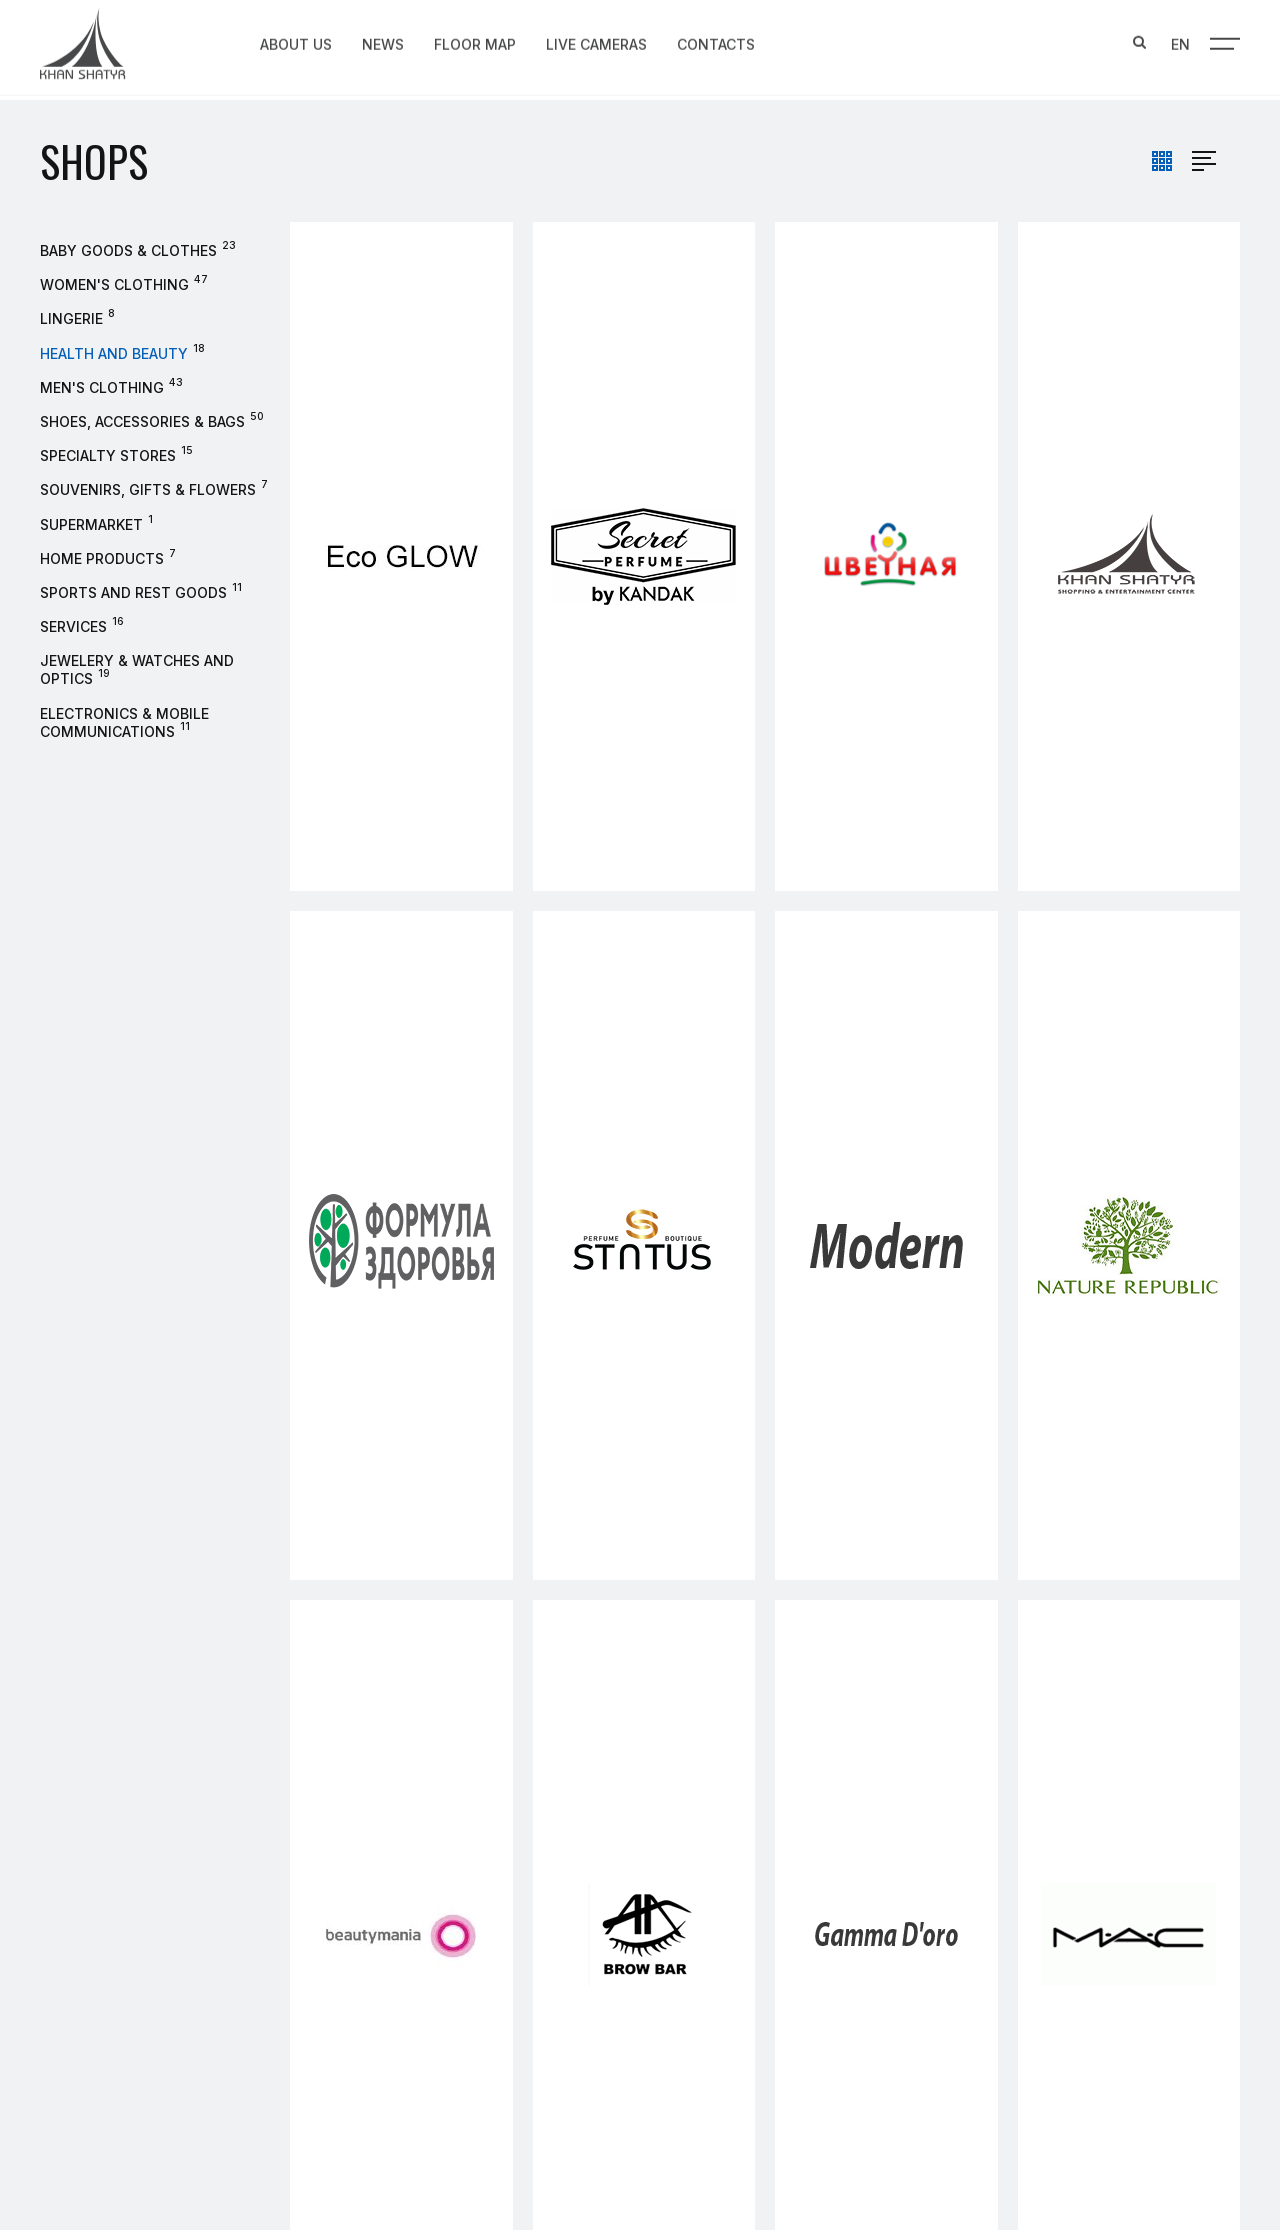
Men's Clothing (102, 387)
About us (296, 41)
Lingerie (71, 318)
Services (73, 626)
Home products (102, 558)
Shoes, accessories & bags (142, 421)
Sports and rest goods (133, 592)
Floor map (475, 41)
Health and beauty (114, 353)
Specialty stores (108, 455)
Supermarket (91, 524)
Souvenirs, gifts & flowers (148, 489)
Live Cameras (596, 41)
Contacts (716, 41)
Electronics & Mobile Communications (124, 722)
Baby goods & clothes (128, 250)
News (383, 41)
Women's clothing (114, 284)
